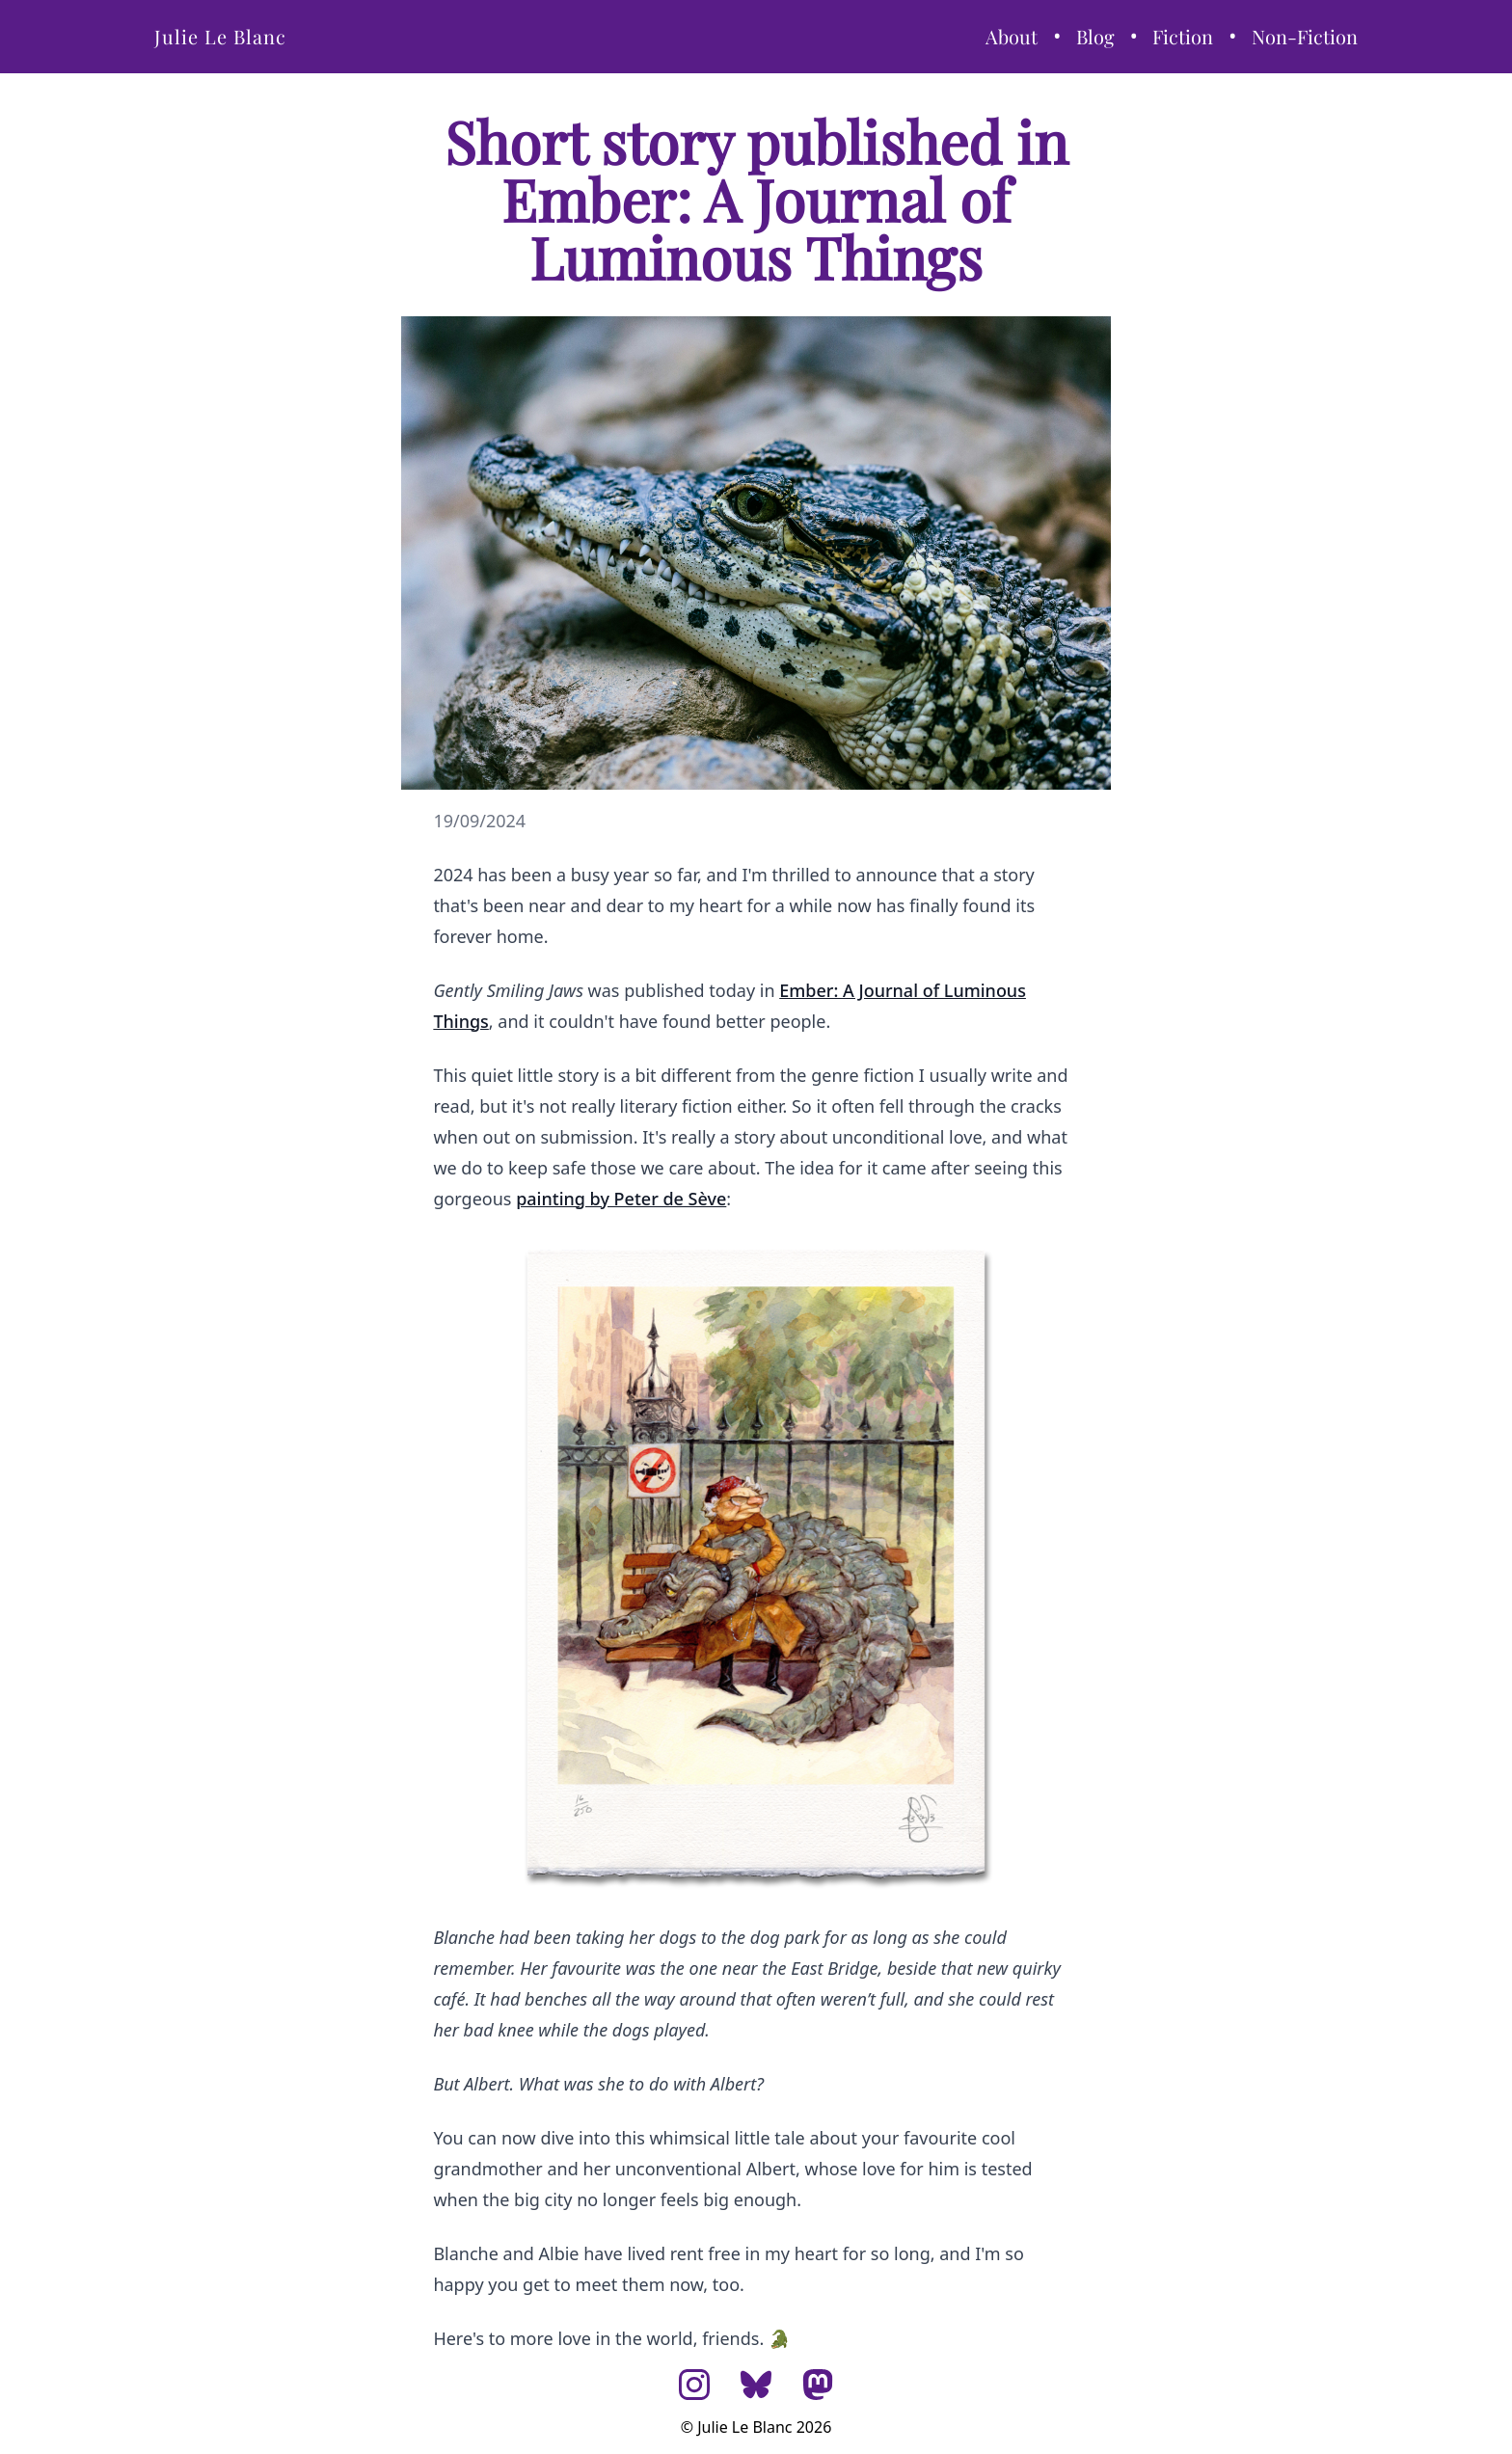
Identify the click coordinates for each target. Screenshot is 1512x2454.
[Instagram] (694, 2384)
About (1012, 36)
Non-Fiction (1305, 36)
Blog (1095, 36)
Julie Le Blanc (220, 36)
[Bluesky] (756, 2384)
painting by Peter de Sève (621, 1198)
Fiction (1182, 36)
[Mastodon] (817, 2384)
